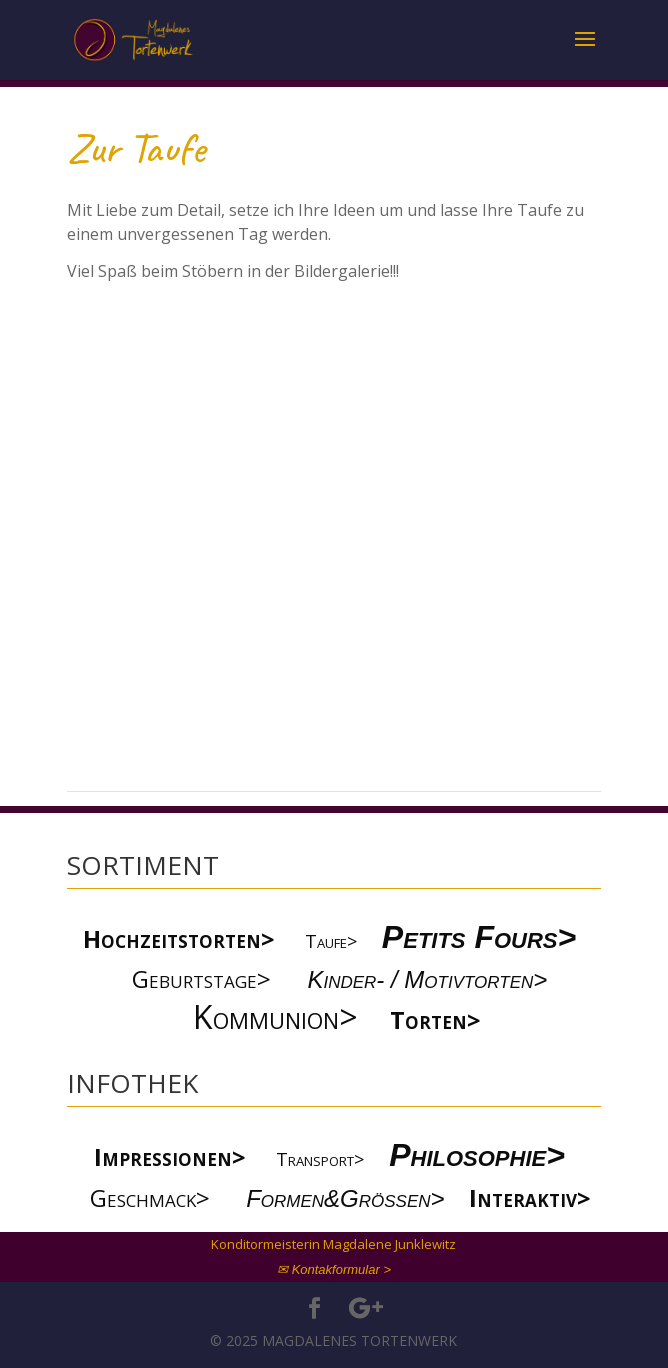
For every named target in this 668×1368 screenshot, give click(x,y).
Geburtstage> (201, 978)
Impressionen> (170, 1156)
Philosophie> (481, 1155)
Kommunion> (275, 1016)
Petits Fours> (479, 937)
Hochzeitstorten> (179, 938)
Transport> (320, 1159)
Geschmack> (150, 1197)
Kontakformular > (341, 1269)
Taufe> (331, 941)
